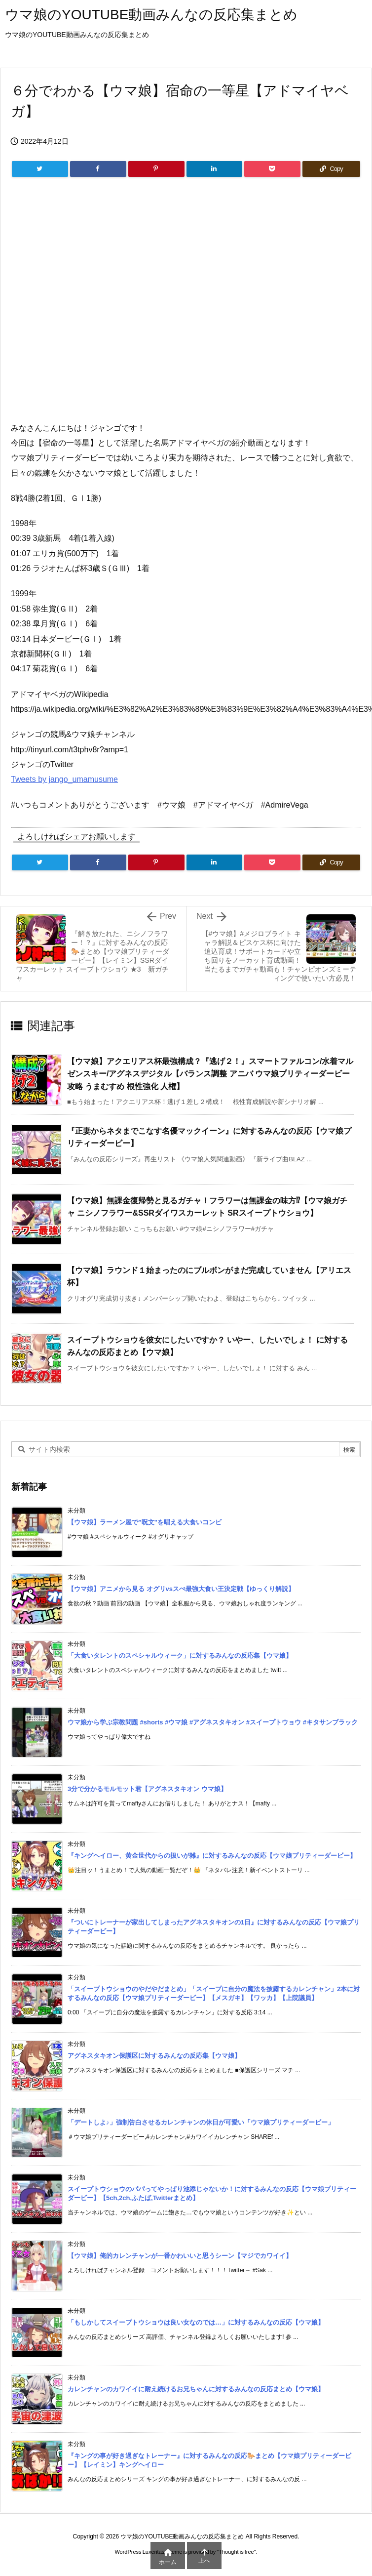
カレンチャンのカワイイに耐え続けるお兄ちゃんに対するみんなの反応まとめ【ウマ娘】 (196, 2389)
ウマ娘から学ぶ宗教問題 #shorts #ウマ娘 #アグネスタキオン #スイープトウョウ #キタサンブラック (213, 1722)
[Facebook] (98, 169)
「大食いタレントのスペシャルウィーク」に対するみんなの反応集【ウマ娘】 (180, 1655)
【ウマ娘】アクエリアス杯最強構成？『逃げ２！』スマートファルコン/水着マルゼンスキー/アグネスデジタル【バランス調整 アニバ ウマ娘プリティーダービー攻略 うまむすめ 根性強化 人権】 (210, 1074)
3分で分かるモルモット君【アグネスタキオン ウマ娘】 (147, 1789)
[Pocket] (272, 169)
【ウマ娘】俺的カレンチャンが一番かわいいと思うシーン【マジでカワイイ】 (180, 2255)
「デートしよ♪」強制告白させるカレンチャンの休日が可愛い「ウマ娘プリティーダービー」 (201, 2122)
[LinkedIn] (214, 169)
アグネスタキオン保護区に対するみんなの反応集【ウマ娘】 (154, 2055)
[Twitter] (40, 169)
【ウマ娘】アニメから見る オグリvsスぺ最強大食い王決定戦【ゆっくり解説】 (181, 1589)
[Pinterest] (156, 169)
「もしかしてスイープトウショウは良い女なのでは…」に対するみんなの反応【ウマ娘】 (196, 2322)
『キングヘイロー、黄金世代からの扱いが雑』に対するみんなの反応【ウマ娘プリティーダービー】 (212, 1855)
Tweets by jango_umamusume (64, 779)
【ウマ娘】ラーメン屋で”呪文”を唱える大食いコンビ (145, 1522)
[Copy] (331, 169)
